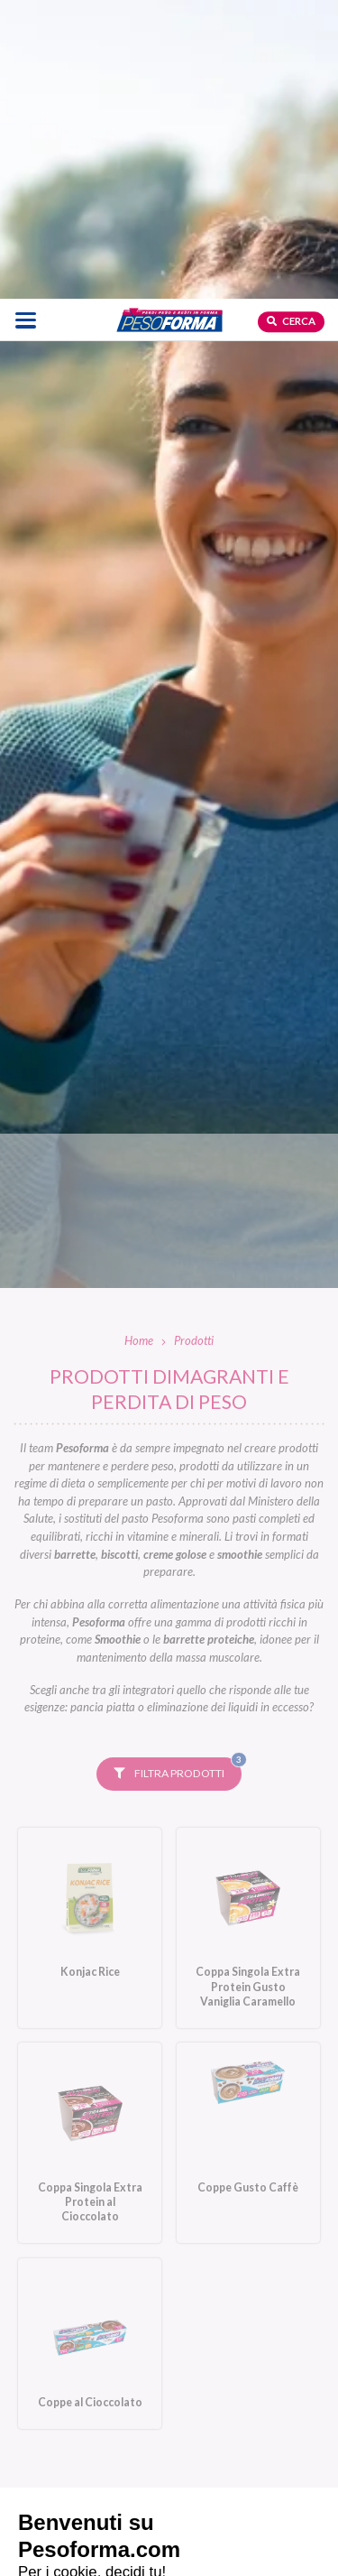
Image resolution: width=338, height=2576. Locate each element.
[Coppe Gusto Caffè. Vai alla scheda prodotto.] (248, 1847)
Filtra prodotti (178, 1473)
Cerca (291, 22)
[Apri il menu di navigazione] (26, 21)
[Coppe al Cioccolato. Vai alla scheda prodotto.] (89, 2048)
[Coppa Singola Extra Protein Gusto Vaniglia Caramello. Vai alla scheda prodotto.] (248, 1632)
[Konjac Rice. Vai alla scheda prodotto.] (89, 1632)
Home (138, 1044)
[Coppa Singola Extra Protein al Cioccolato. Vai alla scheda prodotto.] (89, 1847)
